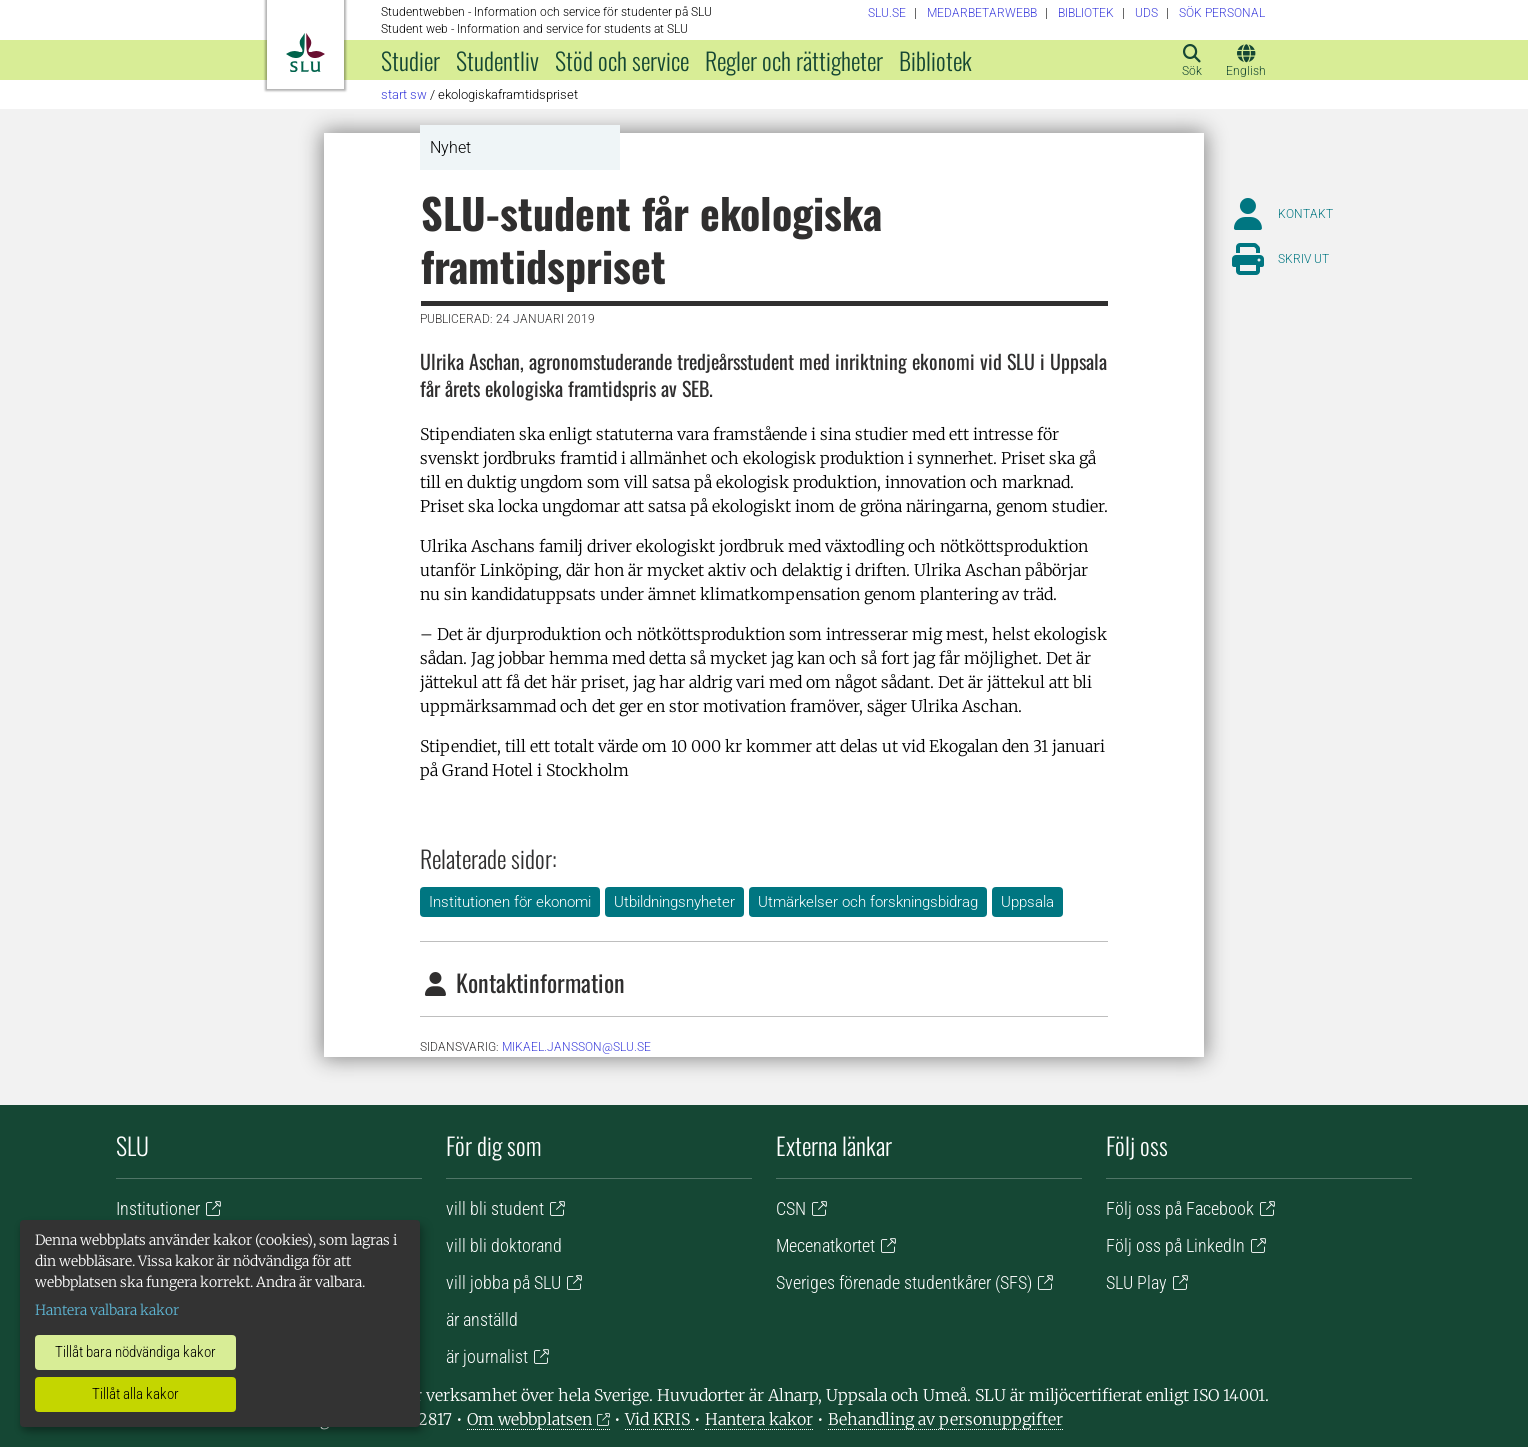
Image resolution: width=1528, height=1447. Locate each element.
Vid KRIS (659, 1419)
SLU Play (1136, 1282)
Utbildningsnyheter (674, 902)
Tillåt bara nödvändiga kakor (135, 1352)
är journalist (487, 1356)
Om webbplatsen (529, 1419)
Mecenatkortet (825, 1245)
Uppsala (1027, 902)
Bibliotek (935, 60)
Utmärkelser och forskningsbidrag (868, 902)
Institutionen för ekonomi (510, 902)
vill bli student (495, 1208)
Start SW (404, 94)
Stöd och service (622, 60)
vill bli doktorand (504, 1245)
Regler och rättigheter (794, 60)
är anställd (482, 1319)
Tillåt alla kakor (135, 1394)
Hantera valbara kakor (107, 1310)
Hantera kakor (759, 1419)
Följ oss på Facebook (1180, 1208)
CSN (791, 1208)
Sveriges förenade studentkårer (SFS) (904, 1282)
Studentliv (497, 60)
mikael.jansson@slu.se (576, 1047)
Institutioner (158, 1208)
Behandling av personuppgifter (945, 1419)
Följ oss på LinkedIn (1175, 1245)
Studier (410, 60)
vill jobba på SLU (503, 1282)
